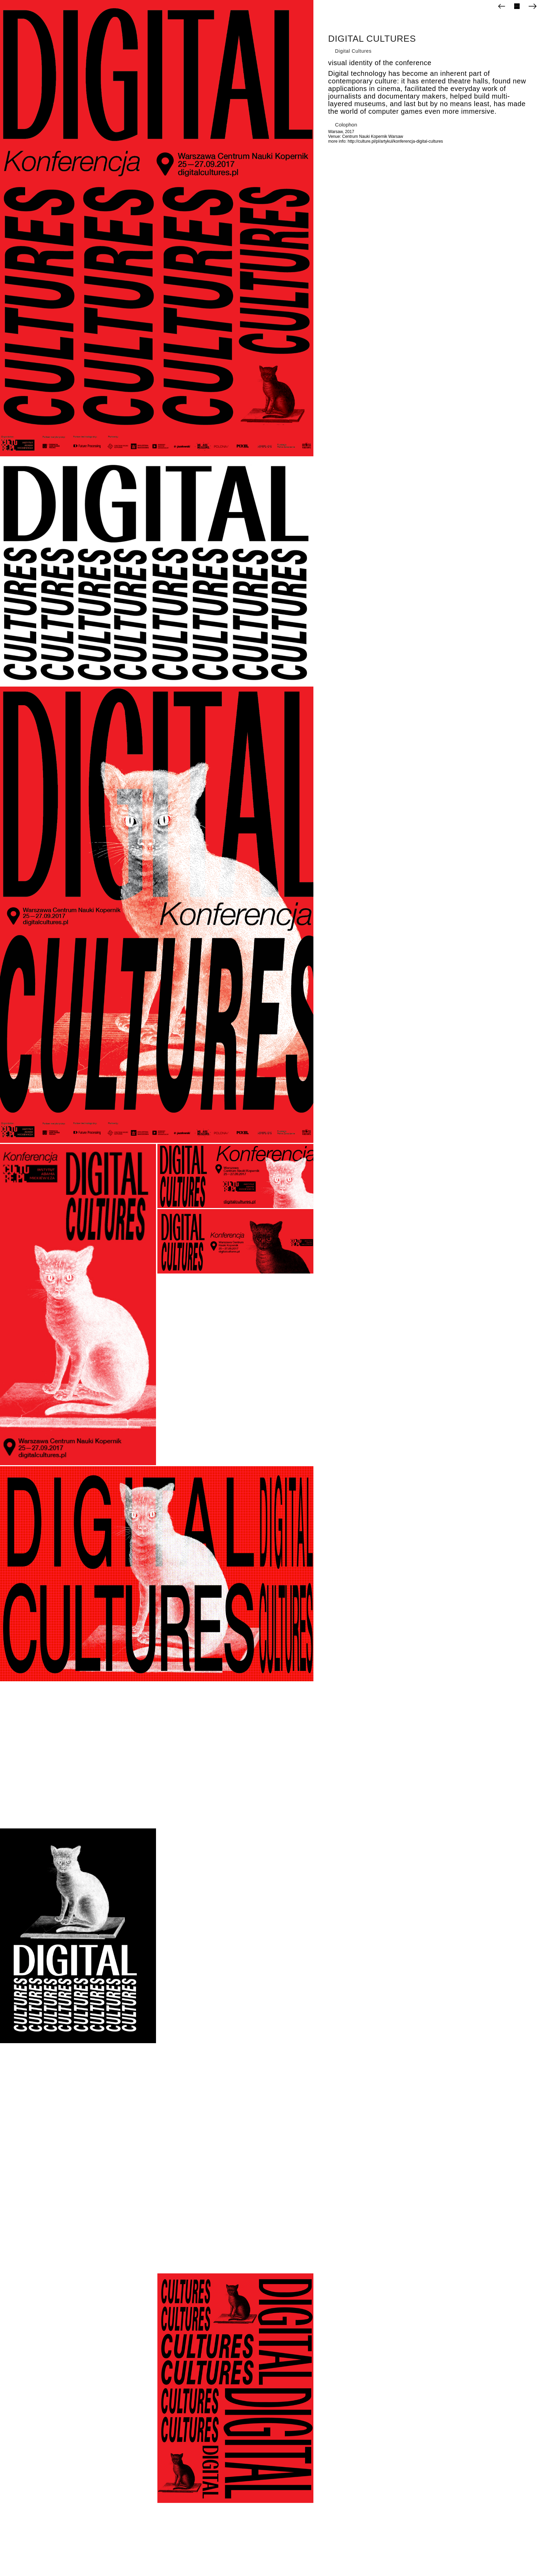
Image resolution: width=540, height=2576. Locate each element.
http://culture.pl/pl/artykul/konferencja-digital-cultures (395, 141)
